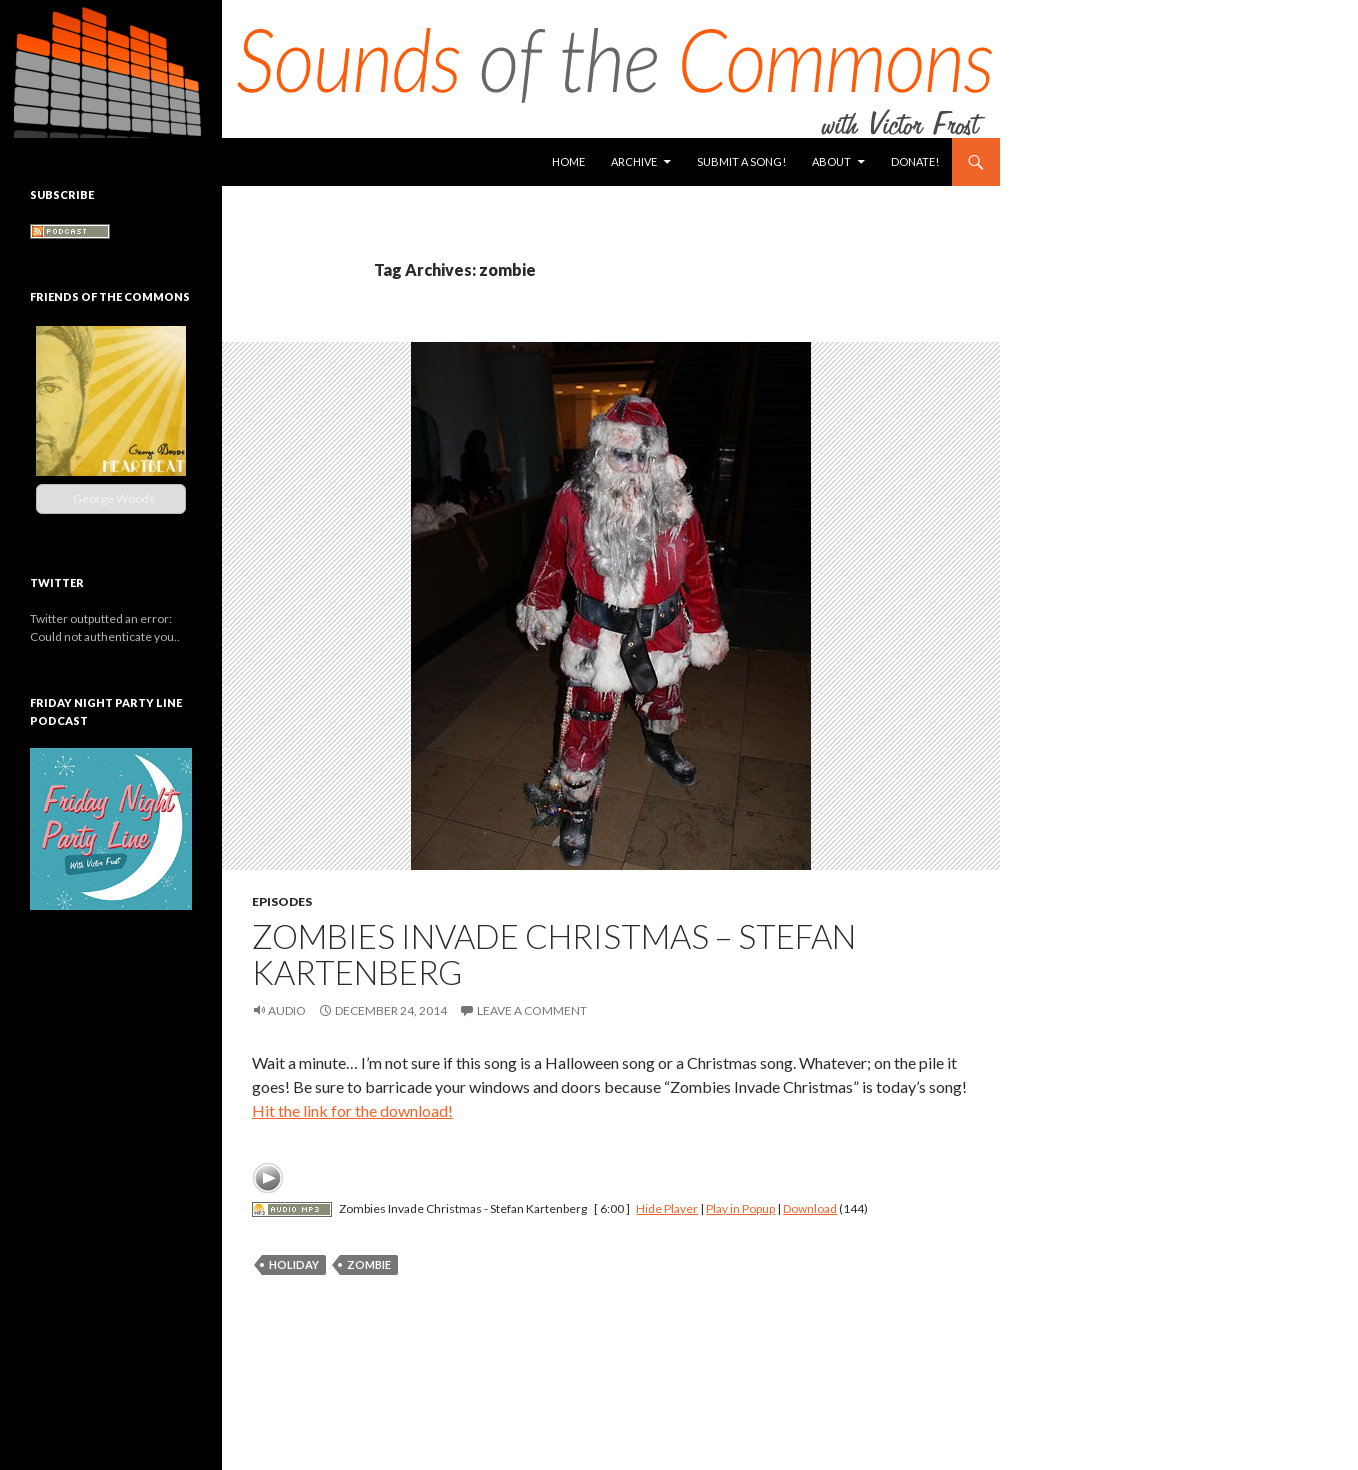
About (831, 161)
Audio (287, 1010)
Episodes (282, 901)
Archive (634, 161)
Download (810, 1208)
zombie (369, 1264)
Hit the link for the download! (352, 1110)
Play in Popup (740, 1208)
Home (568, 161)
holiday (294, 1264)
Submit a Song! (741, 161)
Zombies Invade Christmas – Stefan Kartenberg (554, 954)
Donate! (915, 161)
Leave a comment (532, 1010)
